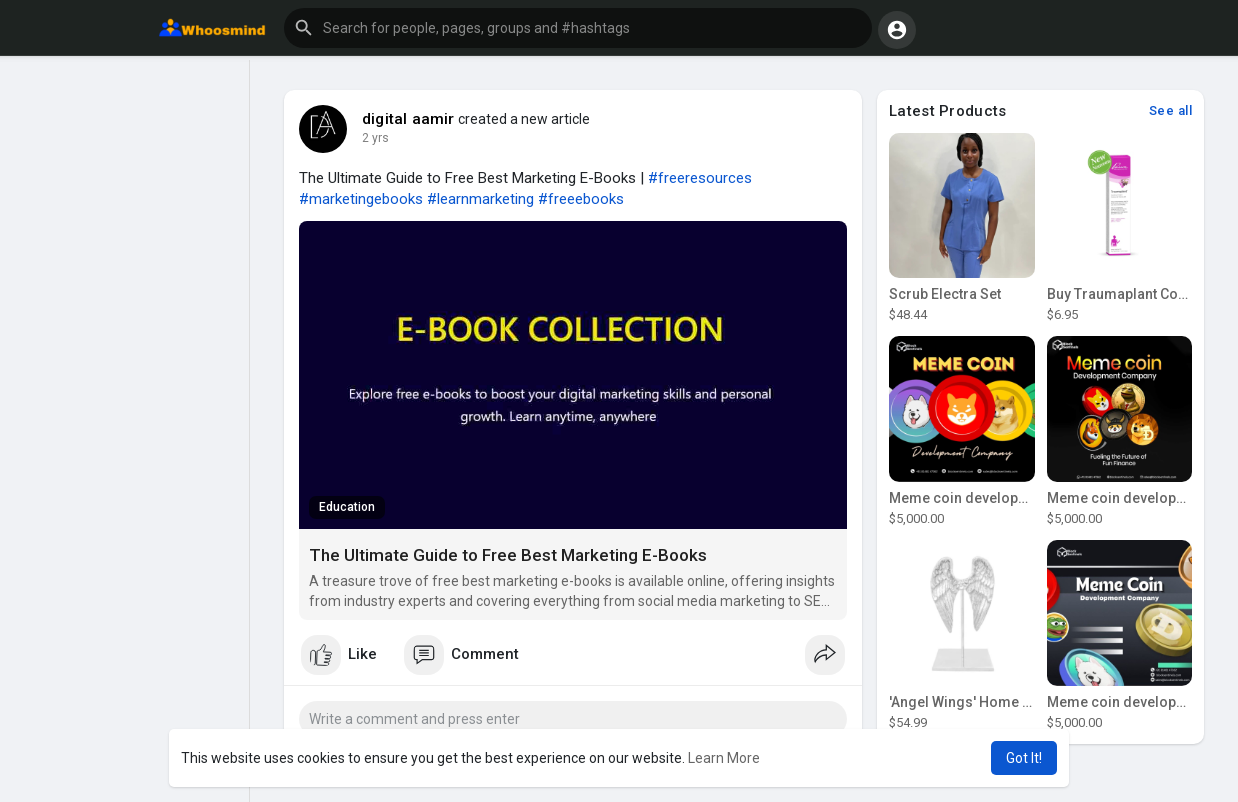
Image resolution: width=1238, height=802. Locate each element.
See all (1171, 110)
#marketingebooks (361, 199)
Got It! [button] (1024, 758)
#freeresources (700, 178)
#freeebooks (581, 199)
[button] (578, 28)
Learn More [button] (724, 758)
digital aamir (408, 119)
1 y (370, 138)
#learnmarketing (480, 199)
